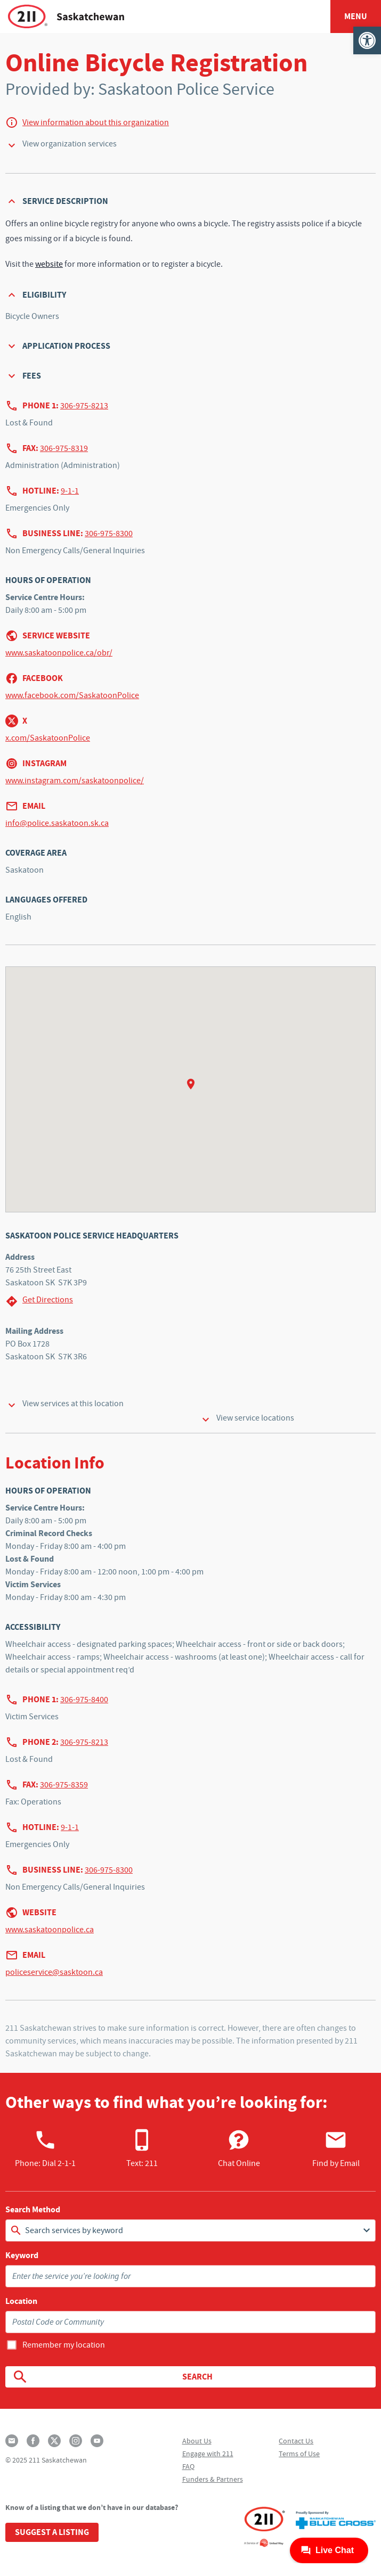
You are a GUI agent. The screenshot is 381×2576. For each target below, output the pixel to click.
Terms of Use (299, 2453)
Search (112, 2376)
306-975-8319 (64, 448)
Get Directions (39, 1301)
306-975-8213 (84, 405)
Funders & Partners (212, 2479)
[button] (367, 40)
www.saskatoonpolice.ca (49, 1929)
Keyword (21, 2255)
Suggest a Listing (52, 2532)
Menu (355, 16)
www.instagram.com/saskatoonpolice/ (74, 780)
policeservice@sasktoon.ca (54, 1972)
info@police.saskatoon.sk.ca (57, 823)
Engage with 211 (207, 2453)
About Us (197, 2441)
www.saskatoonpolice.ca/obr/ (58, 652)
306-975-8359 (64, 1784)
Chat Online (239, 2148)
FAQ (188, 2466)
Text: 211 (142, 2148)
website (49, 264)
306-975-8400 (84, 1699)
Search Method (32, 2209)
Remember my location (63, 2345)
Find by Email (336, 2148)
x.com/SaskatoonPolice (47, 738)
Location (21, 2301)
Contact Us (296, 2441)
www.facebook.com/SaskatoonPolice (72, 695)
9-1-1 (70, 491)
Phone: (45, 2148)
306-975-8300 (109, 533)
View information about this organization (95, 122)
